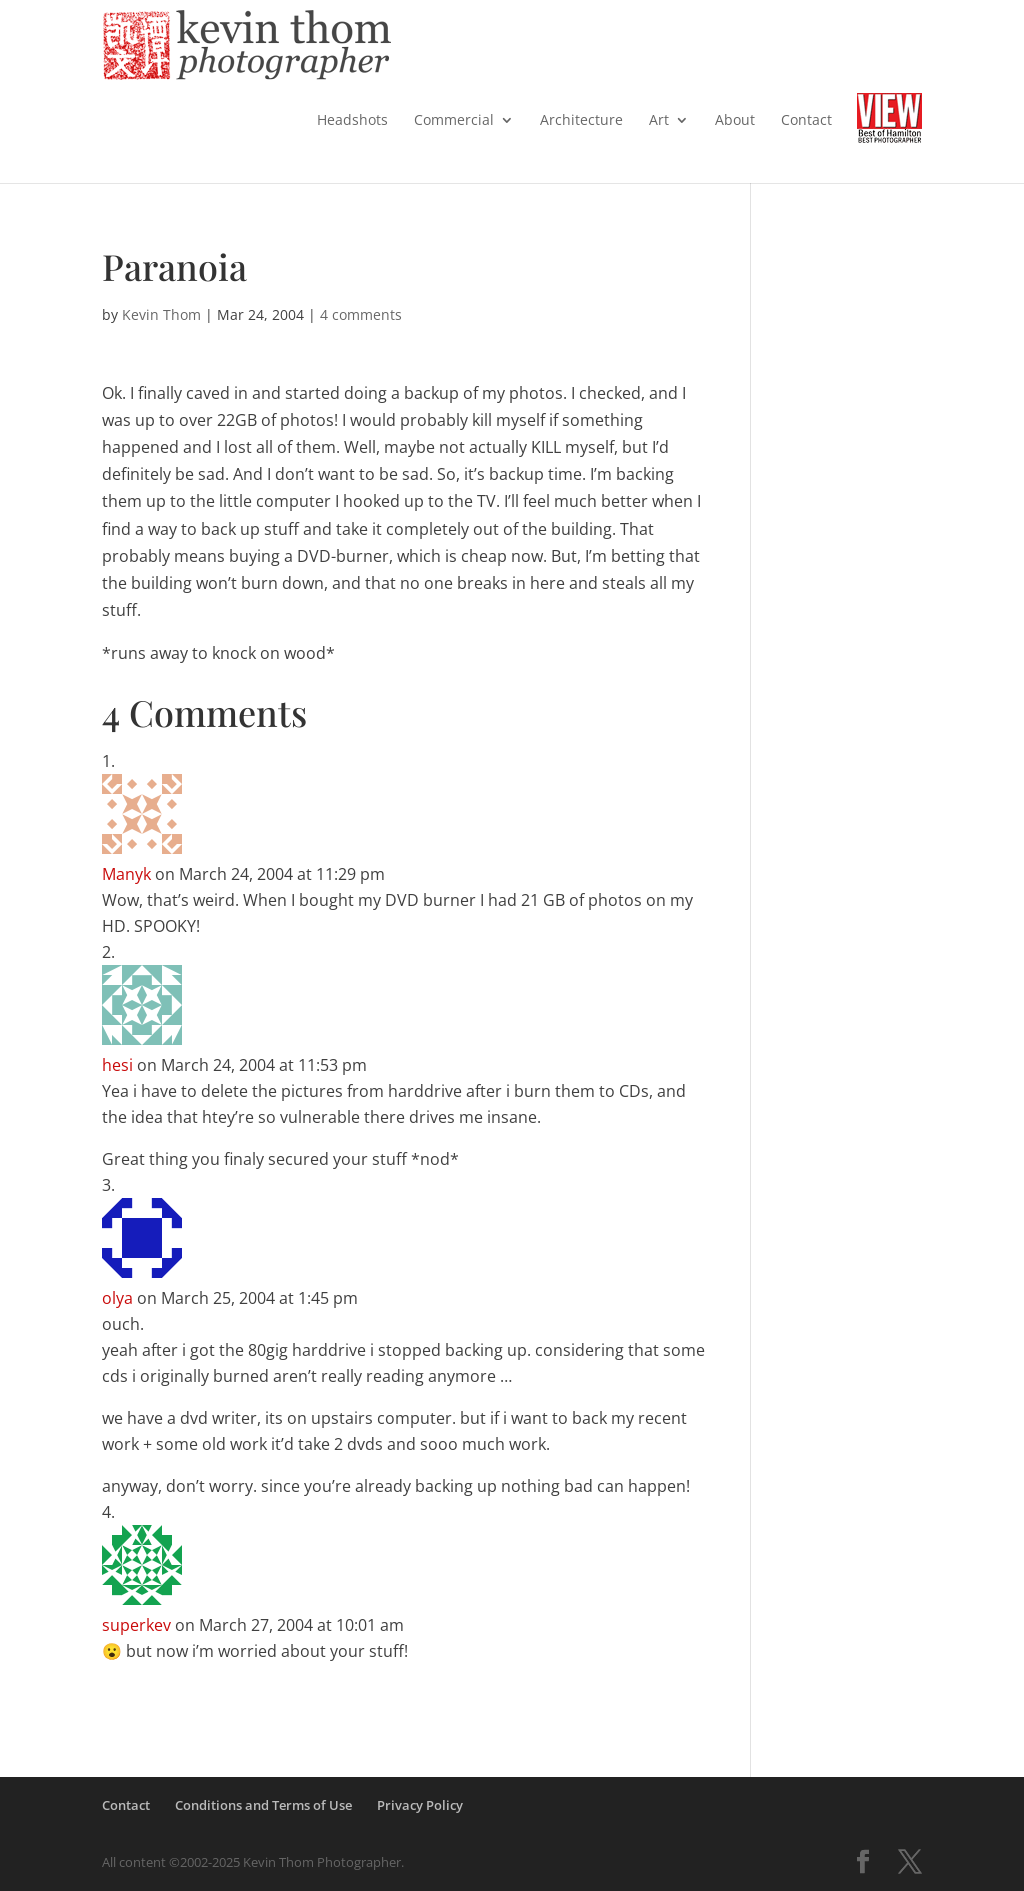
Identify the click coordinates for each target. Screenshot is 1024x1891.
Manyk (126, 874)
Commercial (454, 121)
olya (117, 1298)
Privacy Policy (420, 1805)
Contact (806, 121)
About (735, 121)
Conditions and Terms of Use (263, 1805)
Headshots (352, 121)
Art (659, 121)
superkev (136, 1625)
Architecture (581, 121)
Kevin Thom (161, 314)
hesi (117, 1065)
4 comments (361, 314)
